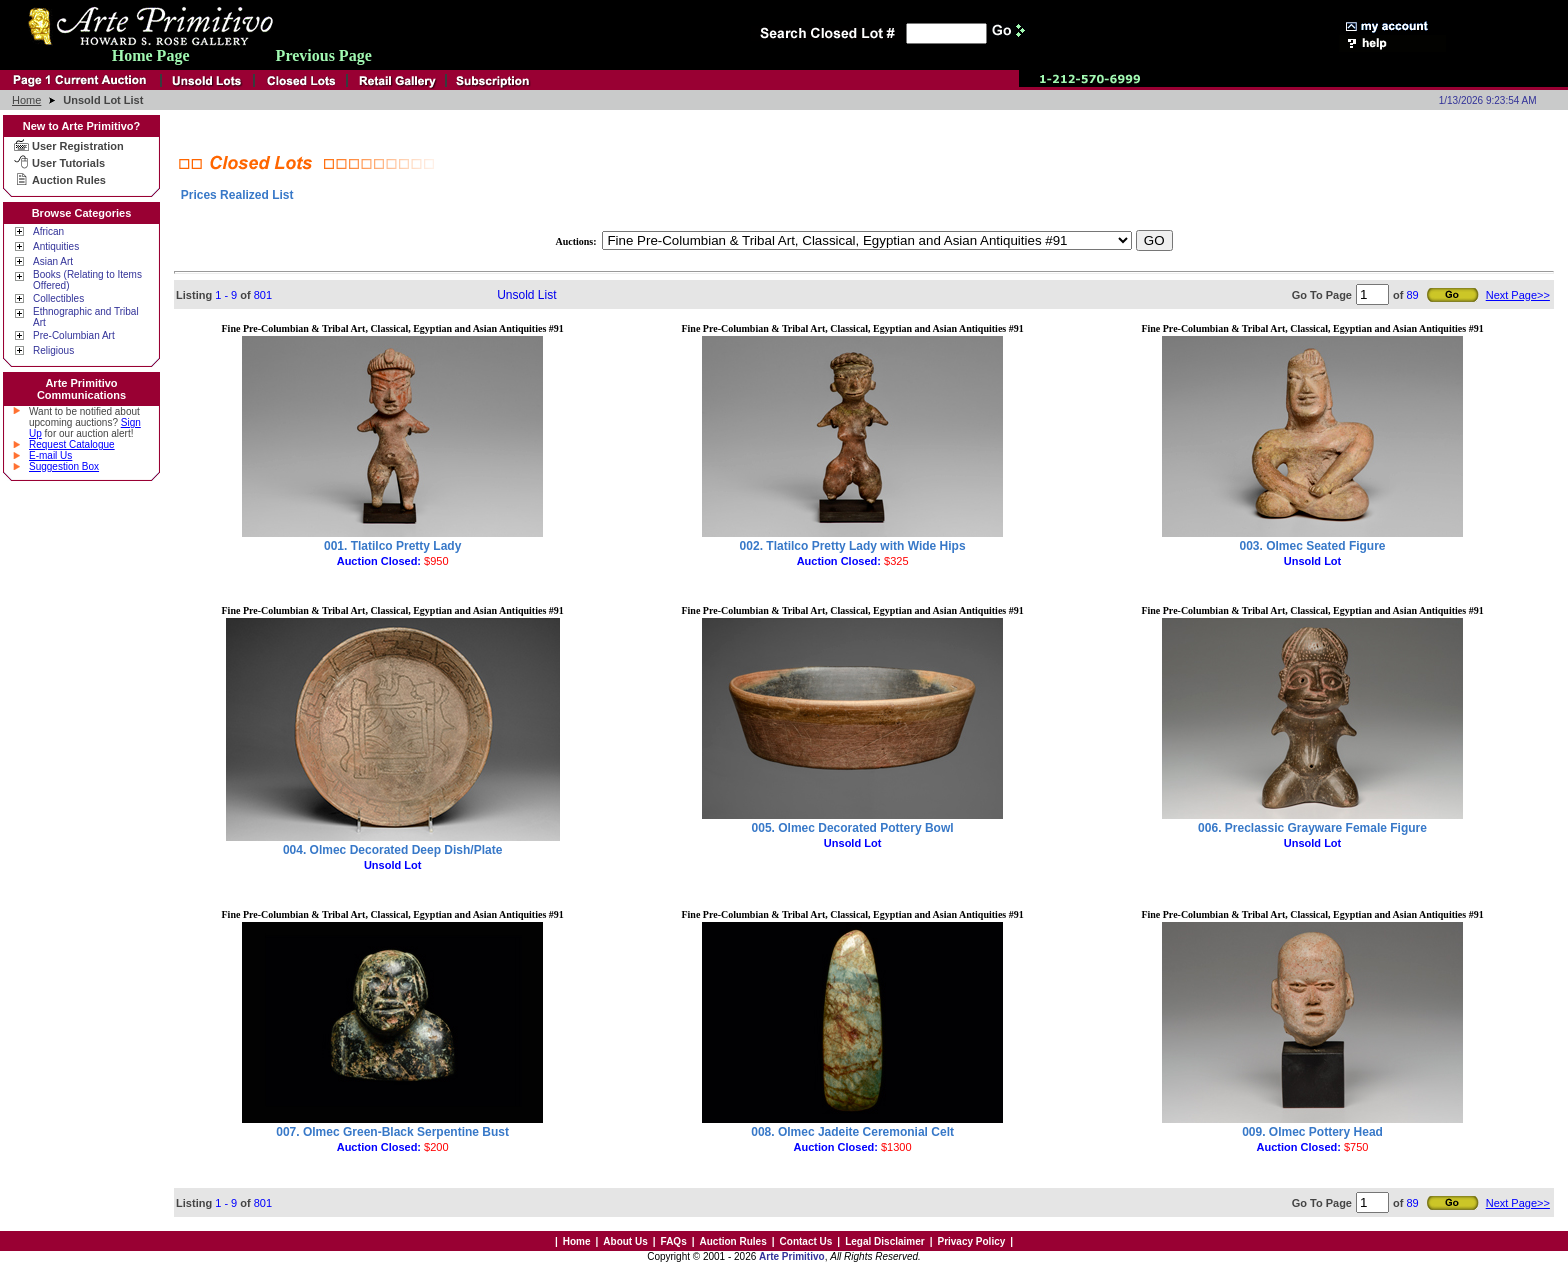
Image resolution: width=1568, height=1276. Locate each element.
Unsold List (526, 295)
